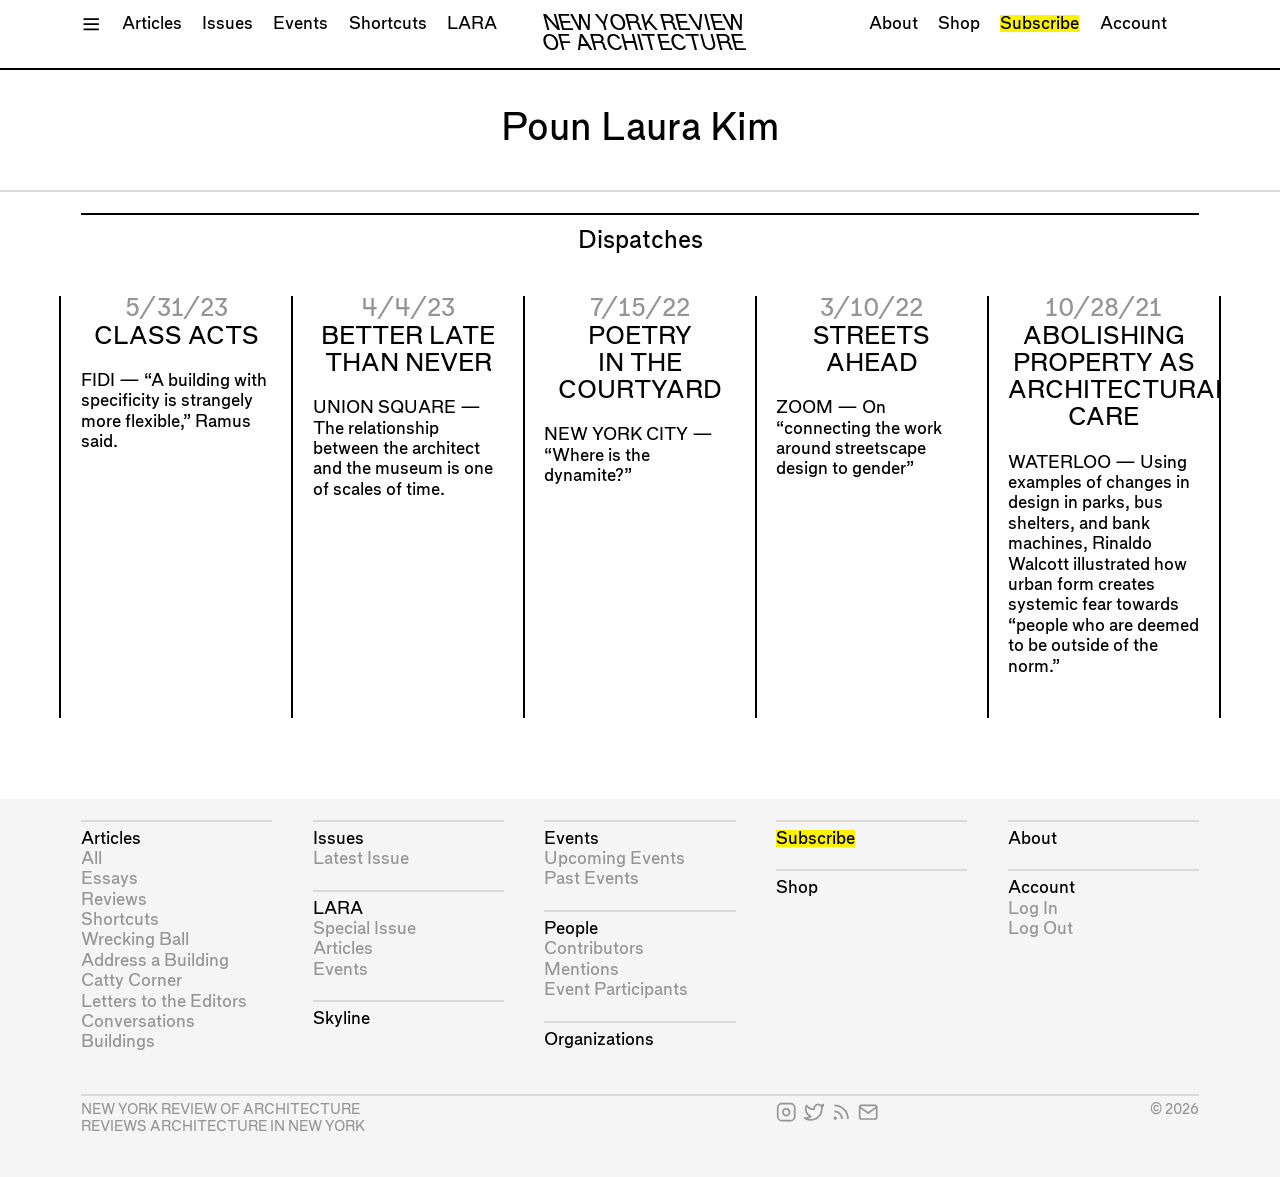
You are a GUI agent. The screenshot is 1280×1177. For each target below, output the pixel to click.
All (91, 858)
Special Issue (364, 928)
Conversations (138, 1021)
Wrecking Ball (135, 939)
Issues (227, 23)
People (571, 928)
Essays (109, 878)
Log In (1033, 908)
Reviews (114, 899)
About (893, 23)
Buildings (118, 1041)
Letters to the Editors (164, 1001)
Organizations (599, 1039)
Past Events (591, 878)
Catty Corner (131, 980)
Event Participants (616, 989)
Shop (959, 23)
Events (300, 23)
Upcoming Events (614, 858)
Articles (152, 23)
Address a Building (155, 960)
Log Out (1040, 928)
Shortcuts (388, 23)
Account (1133, 23)
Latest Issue (361, 858)
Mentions (581, 969)
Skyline (341, 1018)
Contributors (594, 948)
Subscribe (1039, 23)
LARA (472, 23)
